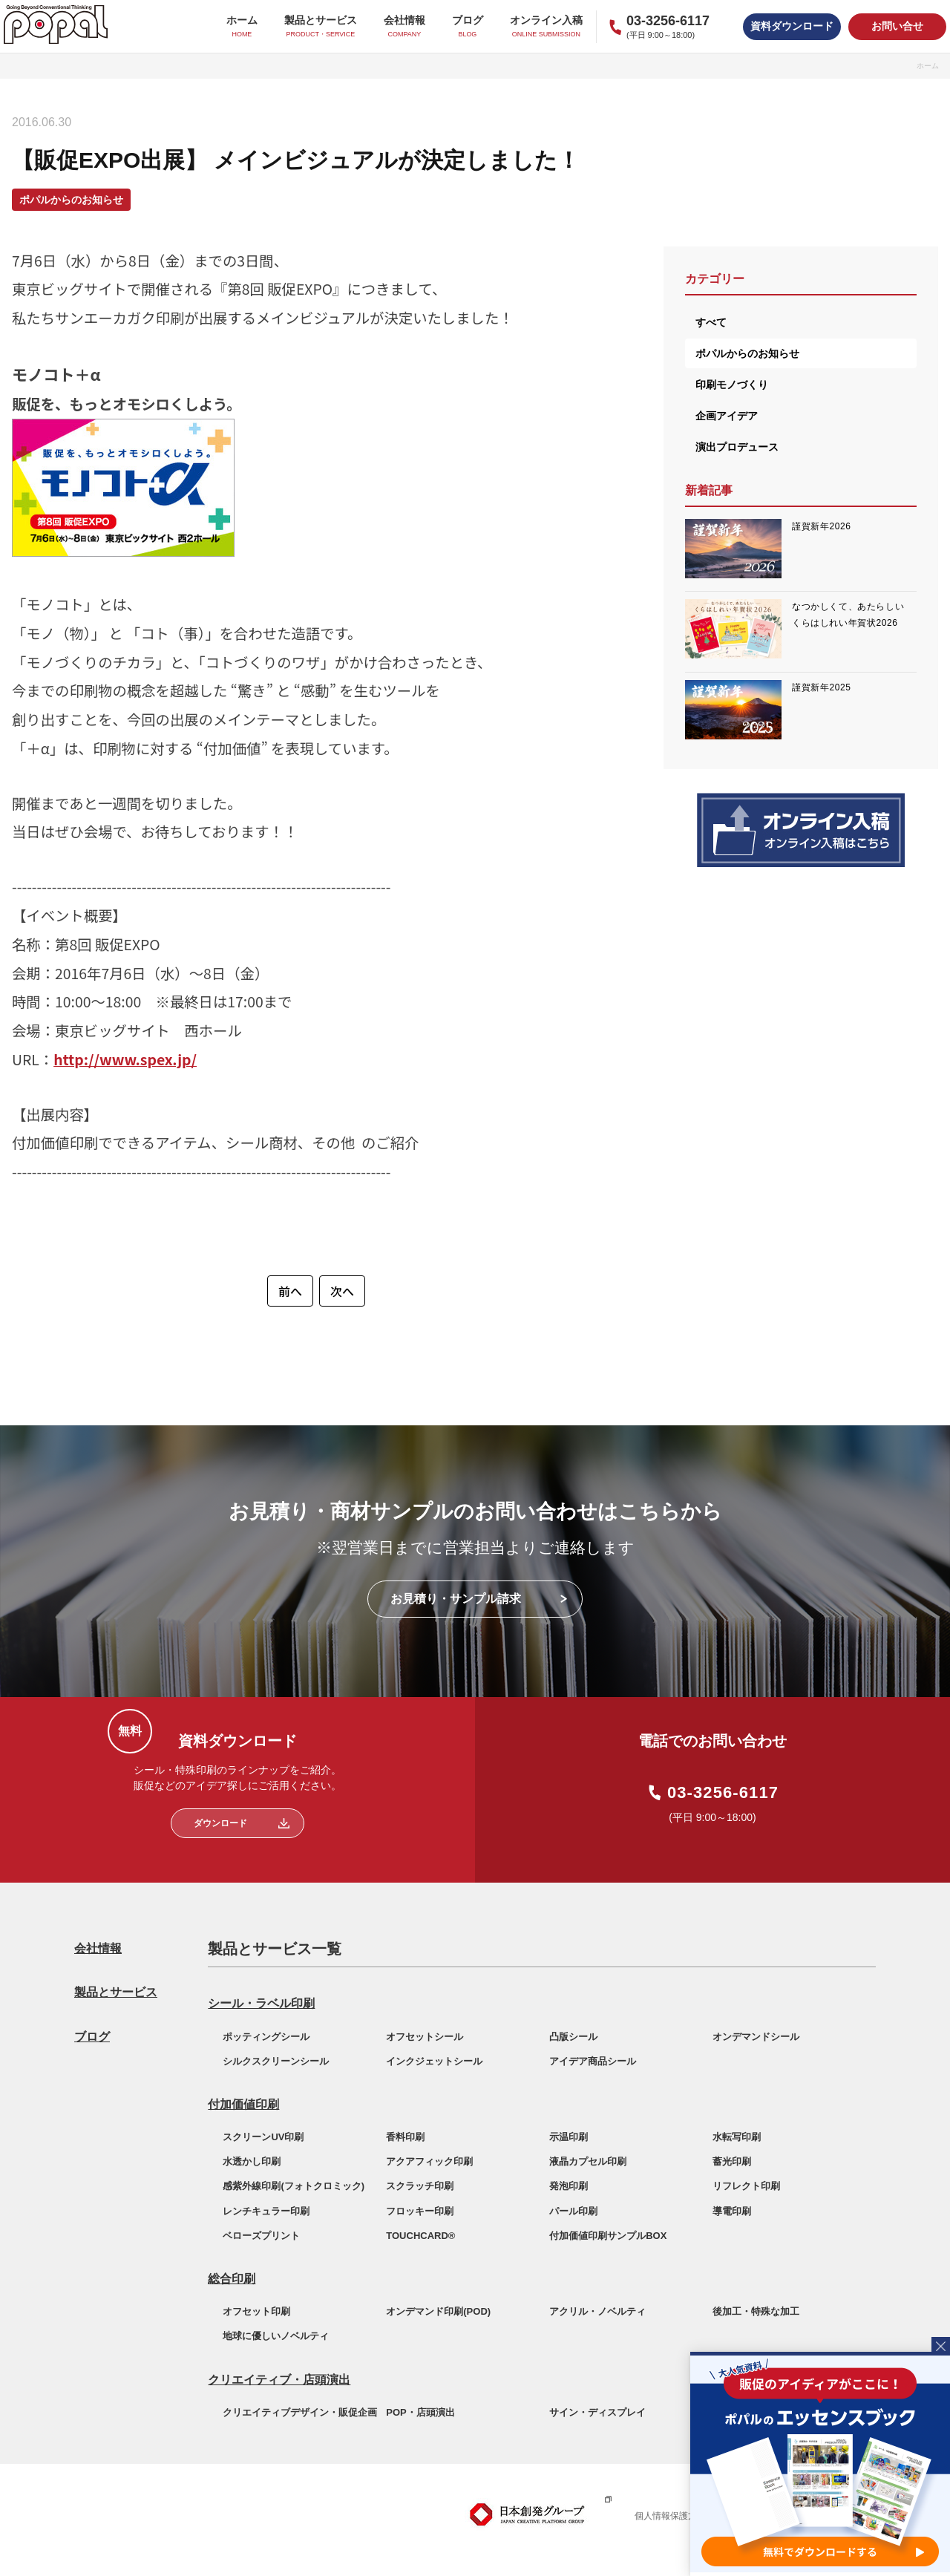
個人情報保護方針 (670, 2516)
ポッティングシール (266, 2036)
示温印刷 (568, 2136)
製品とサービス (115, 1992)
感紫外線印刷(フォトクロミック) (293, 2185)
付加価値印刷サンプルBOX (607, 2235)
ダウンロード (220, 1823)
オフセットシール (424, 2036)
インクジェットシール (434, 2061)
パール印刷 (573, 2211)
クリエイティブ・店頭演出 (279, 2379)
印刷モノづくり (731, 384)
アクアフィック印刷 (429, 2161)
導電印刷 (731, 2211)
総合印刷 (231, 2278)
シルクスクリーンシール (276, 2061)
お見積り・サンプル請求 (455, 1598)
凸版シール (573, 2036)
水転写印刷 (736, 2136)
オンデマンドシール (755, 2036)
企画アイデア (726, 416)
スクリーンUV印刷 (263, 2136)
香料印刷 (405, 2136)
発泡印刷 (568, 2185)
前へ (290, 1291)
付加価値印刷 (243, 2104)
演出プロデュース (737, 447)
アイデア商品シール (592, 2061)
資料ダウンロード (791, 26)
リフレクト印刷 (746, 2185)
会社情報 (98, 1948)
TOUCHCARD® (420, 2235)
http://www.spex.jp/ (125, 1059)
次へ (342, 1291)
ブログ (92, 2036)
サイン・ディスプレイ (597, 2412)
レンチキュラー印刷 (266, 2211)
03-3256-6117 (723, 1793)
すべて (711, 322)
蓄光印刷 (731, 2161)
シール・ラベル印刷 (261, 2003)
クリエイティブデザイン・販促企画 (300, 2412)
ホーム (928, 66)
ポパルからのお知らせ (747, 353)
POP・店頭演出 (420, 2412)
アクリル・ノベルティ (597, 2311)
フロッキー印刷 (419, 2211)
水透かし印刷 (252, 2161)
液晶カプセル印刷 (587, 2161)
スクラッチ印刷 (419, 2185)
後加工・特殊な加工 (755, 2311)
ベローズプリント (261, 2235)
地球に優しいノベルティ (276, 2335)
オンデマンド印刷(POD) (438, 2311)
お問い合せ (897, 26)
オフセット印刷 (256, 2311)
